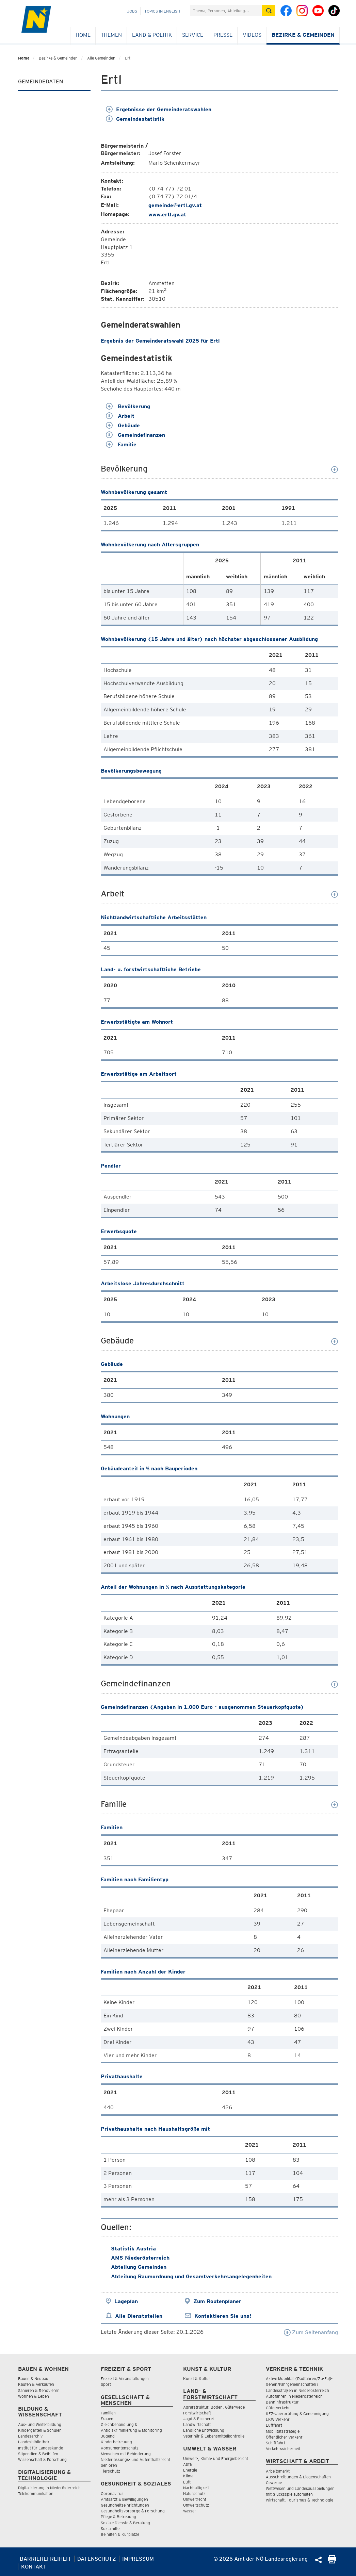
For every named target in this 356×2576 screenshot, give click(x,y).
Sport (106, 2384)
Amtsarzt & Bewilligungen (124, 2499)
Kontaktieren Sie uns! (222, 2316)
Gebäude (123, 425)
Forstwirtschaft (197, 2412)
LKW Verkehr (278, 2419)
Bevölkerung (128, 406)
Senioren (109, 2465)
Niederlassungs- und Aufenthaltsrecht (135, 2459)
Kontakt (33, 2566)
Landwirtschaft (197, 2424)
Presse (222, 35)
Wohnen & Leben (33, 2396)
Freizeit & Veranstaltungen (125, 2378)
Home (83, 35)
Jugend (108, 2436)
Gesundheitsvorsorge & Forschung (133, 2510)
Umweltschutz (196, 2505)
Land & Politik (152, 35)
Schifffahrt (275, 2442)
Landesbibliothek (33, 2441)
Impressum (138, 2559)
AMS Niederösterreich (140, 2258)
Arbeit (120, 416)
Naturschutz (194, 2493)
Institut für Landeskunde (40, 2447)
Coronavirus (112, 2493)
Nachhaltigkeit (196, 2487)
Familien (108, 2412)
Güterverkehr (278, 2407)
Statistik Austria (133, 2248)
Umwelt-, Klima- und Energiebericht (215, 2458)
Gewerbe (274, 2482)
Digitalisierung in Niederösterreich (49, 2487)
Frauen (107, 2418)
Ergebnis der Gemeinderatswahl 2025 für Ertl (160, 340)
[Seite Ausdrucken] (332, 2561)
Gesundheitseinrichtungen (125, 2505)
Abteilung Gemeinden (138, 2267)
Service (192, 35)
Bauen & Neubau (33, 2378)
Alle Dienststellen (138, 2316)
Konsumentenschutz (120, 2447)
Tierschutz (110, 2471)
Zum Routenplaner (217, 2301)
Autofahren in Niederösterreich (294, 2396)
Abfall (188, 2464)
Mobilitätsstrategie (283, 2431)
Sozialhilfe (110, 2528)
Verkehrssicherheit (283, 2448)
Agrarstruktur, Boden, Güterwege (214, 2407)
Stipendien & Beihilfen (38, 2453)
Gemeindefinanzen (135, 435)
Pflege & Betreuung (118, 2516)
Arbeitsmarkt (278, 2471)
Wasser (189, 2510)
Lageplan (126, 2301)
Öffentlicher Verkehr (284, 2437)
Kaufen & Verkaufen (36, 2384)
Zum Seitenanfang (311, 2332)
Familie (121, 444)
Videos (252, 35)
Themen (111, 35)
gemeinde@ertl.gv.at (175, 205)
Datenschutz (96, 2559)
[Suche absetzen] (268, 10)
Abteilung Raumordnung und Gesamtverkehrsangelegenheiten (191, 2276)
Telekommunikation (35, 2493)
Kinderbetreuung (116, 2441)
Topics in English (162, 11)
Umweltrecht (194, 2499)
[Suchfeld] (226, 10)
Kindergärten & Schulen (40, 2430)
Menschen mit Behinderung (126, 2453)
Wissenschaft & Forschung (42, 2459)
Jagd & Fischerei (198, 2418)
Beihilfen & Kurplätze (120, 2534)
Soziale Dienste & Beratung (125, 2522)
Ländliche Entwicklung (203, 2430)
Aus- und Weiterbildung (39, 2424)
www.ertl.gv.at (167, 214)
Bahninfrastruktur (282, 2402)
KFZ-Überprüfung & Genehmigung (297, 2413)
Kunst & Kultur (196, 2378)
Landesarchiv (30, 2436)
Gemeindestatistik (135, 119)
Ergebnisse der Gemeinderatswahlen (158, 109)
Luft (187, 2481)
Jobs (132, 11)
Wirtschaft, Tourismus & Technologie (299, 2500)
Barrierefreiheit (45, 2559)
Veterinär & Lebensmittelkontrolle (213, 2436)
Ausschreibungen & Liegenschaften (298, 2476)
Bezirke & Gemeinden (303, 35)
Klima (188, 2475)
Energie (190, 2470)
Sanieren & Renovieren (39, 2390)
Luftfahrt (274, 2425)
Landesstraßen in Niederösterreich (297, 2390)
